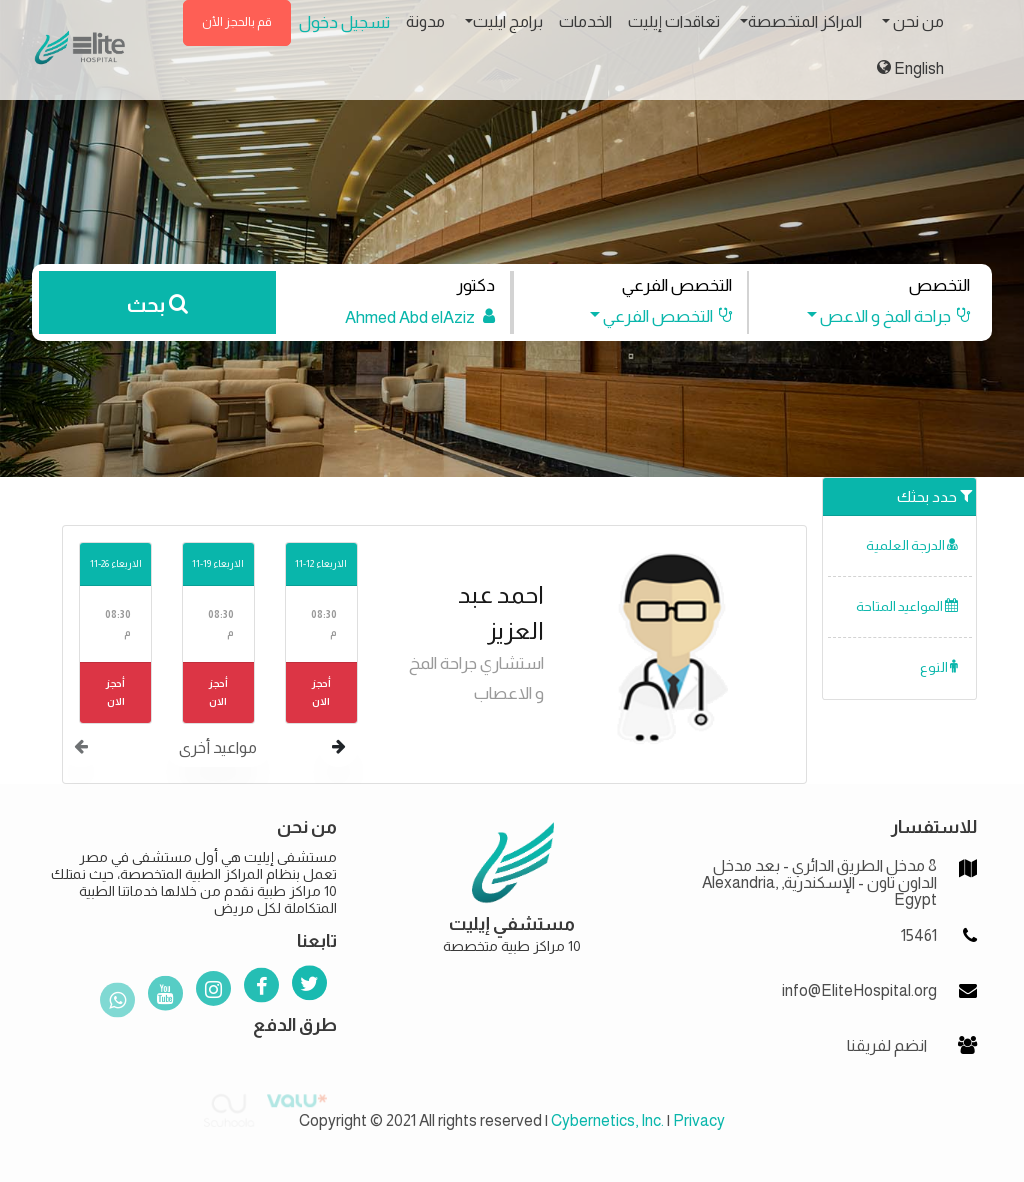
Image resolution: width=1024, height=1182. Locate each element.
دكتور (475, 285)
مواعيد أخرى (218, 747)
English (910, 68)
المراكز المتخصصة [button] (805, 21)
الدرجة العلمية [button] (912, 545)
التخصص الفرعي (677, 285)
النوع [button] (939, 667)
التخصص (939, 285)
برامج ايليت (508, 21)
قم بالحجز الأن (237, 22)
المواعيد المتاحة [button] (907, 606)
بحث (157, 305)
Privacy (699, 1120)
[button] (879, 316)
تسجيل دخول (344, 22)
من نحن (917, 21)
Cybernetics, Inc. (607, 1120)
